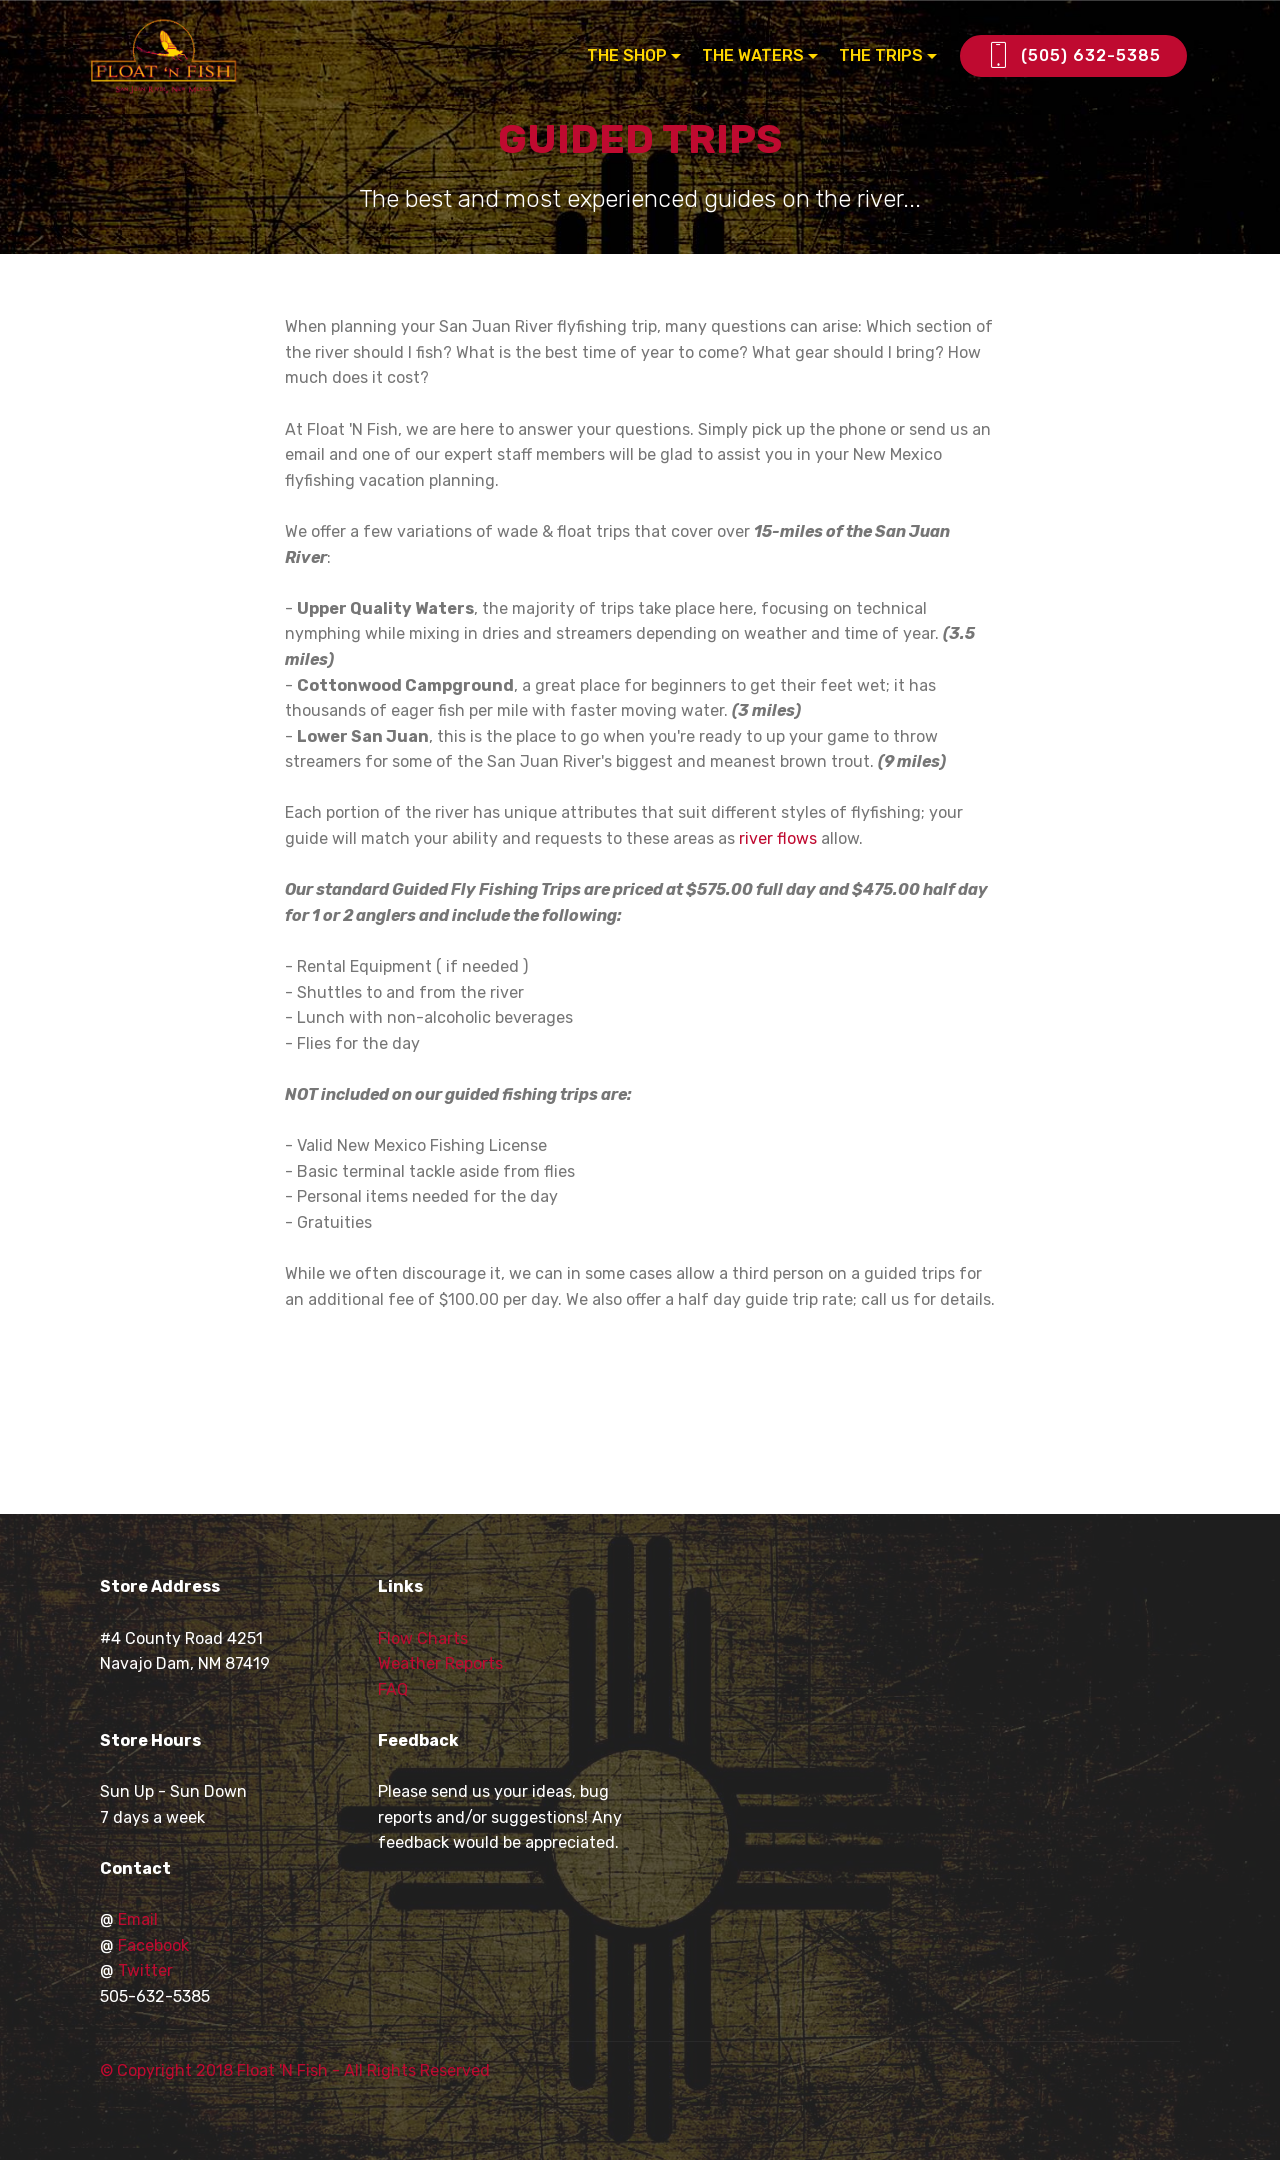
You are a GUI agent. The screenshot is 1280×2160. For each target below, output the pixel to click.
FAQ (393, 1689)
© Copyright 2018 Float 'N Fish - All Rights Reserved (295, 2070)
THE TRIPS (881, 55)
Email (138, 1919)
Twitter (145, 1970)
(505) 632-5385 (1073, 56)
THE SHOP (627, 55)
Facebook (153, 1945)
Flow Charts (423, 1638)
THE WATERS (753, 55)
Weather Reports (440, 1663)
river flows (778, 838)
